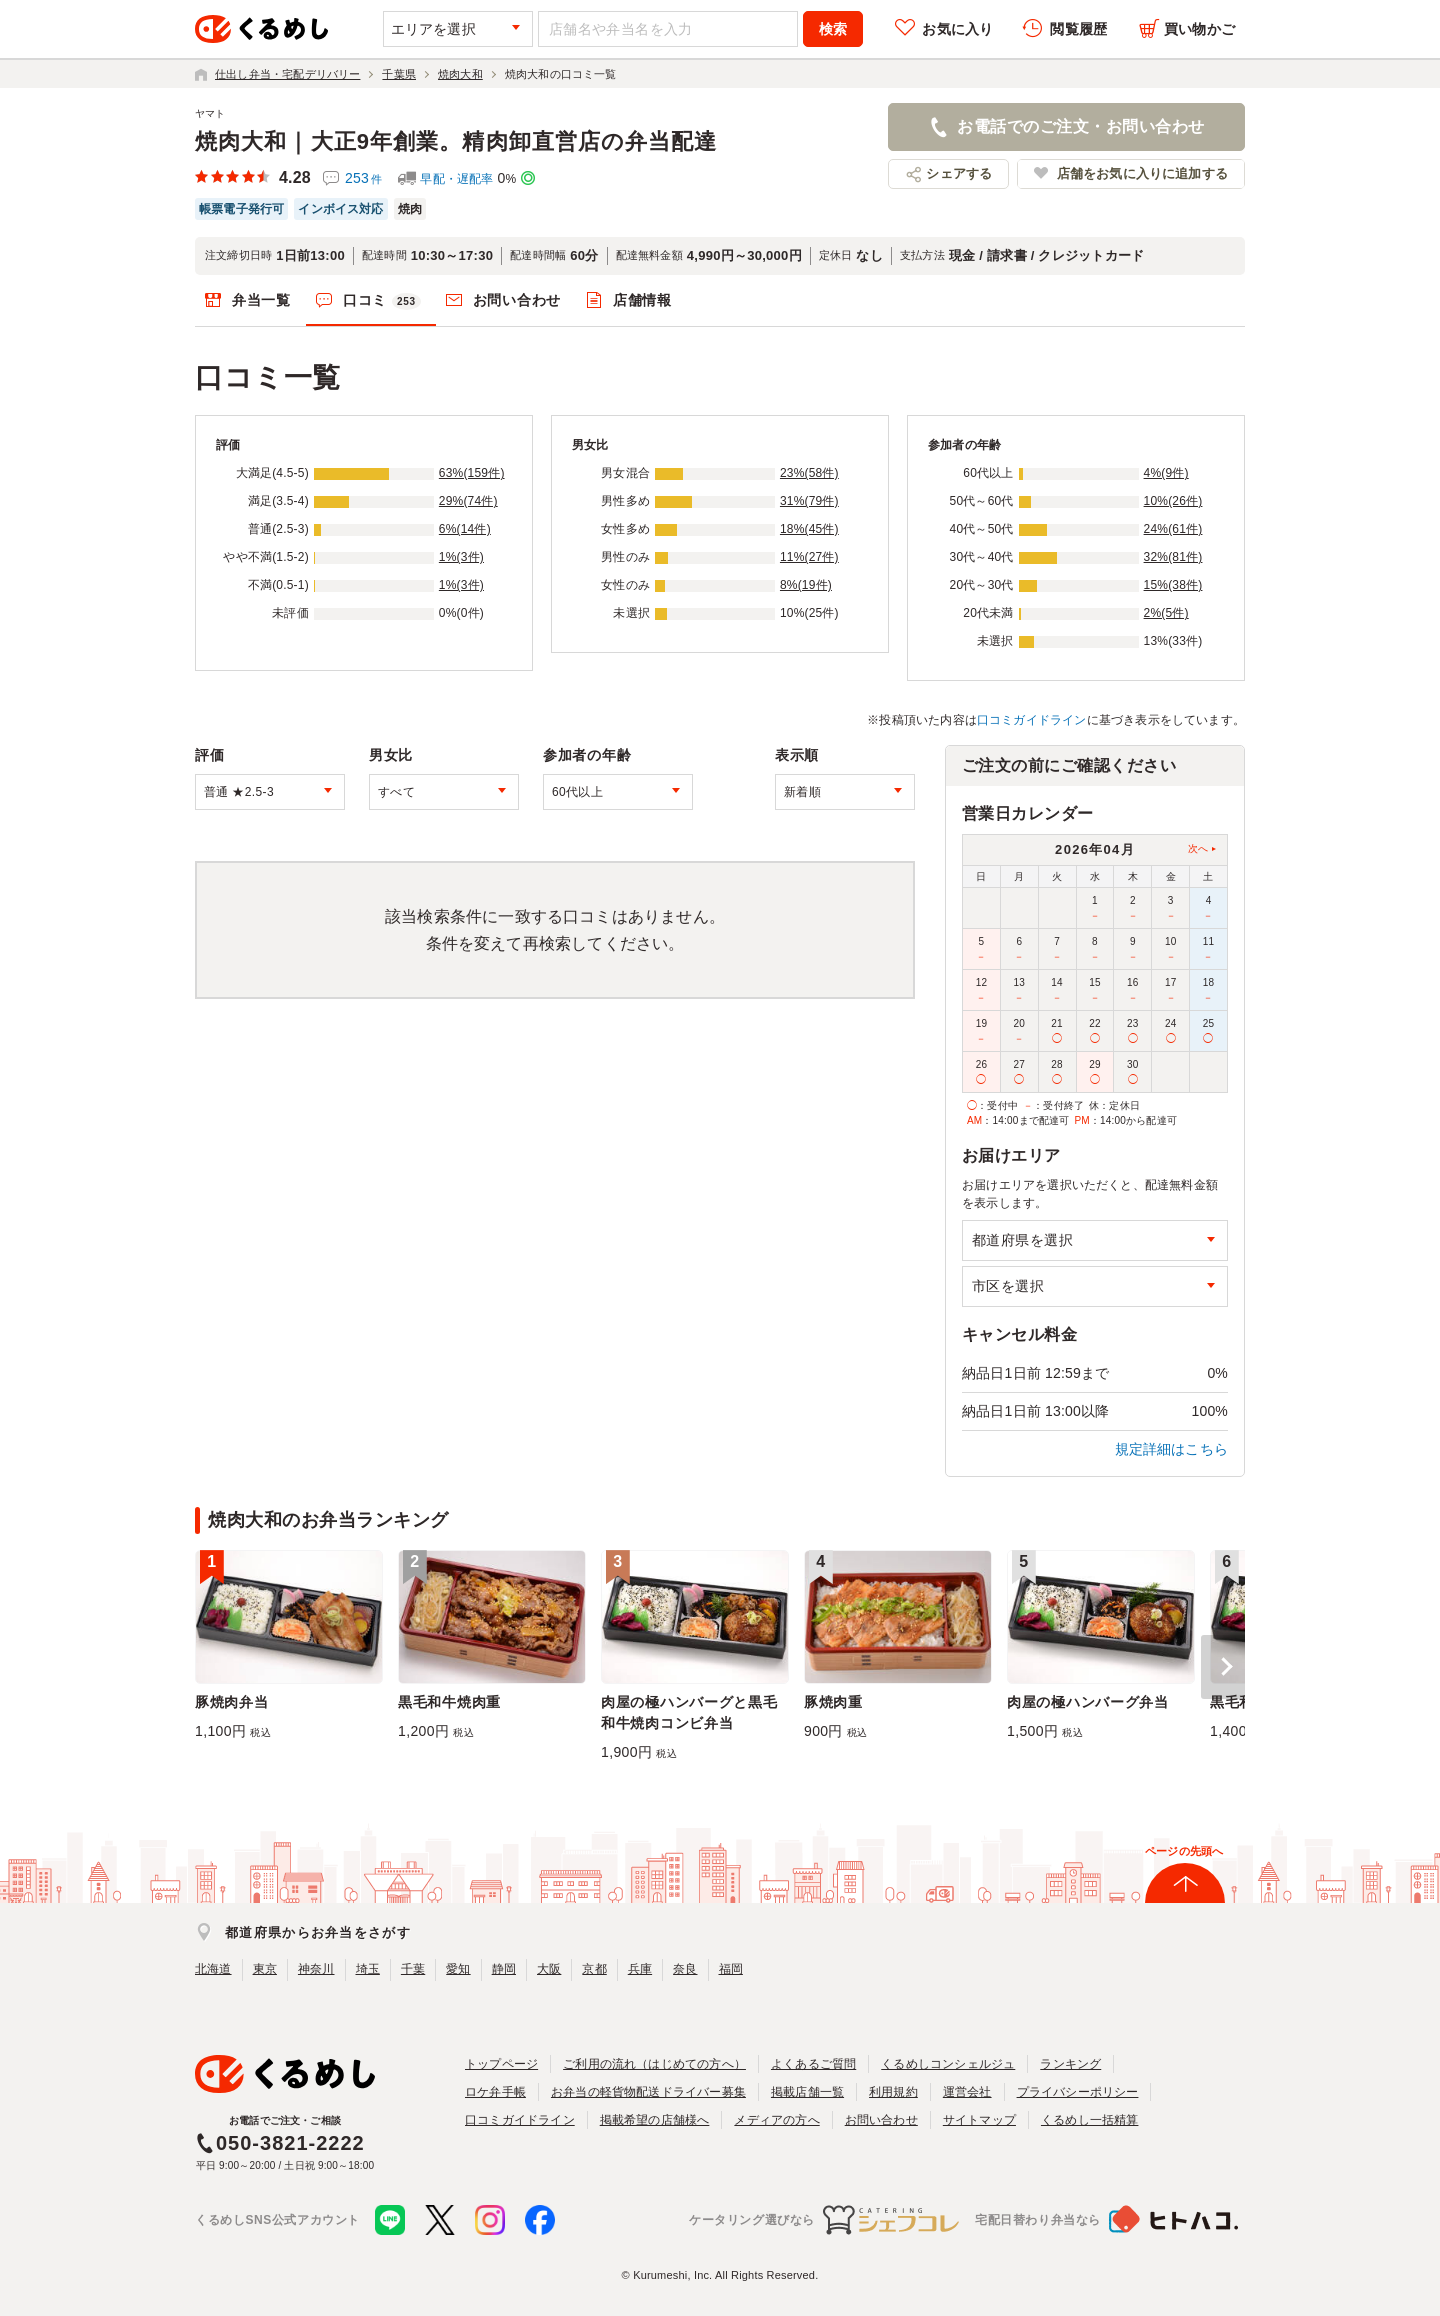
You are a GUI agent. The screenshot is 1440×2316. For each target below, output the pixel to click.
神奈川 (316, 1969)
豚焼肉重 (833, 1702)
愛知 (458, 1969)
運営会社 (967, 2092)
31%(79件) (809, 501)
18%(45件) (809, 529)
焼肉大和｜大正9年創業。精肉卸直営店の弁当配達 (456, 141)
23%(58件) (809, 473)
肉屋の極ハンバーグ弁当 (1088, 1702)
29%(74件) (468, 501)
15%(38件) (1173, 585)
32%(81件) (1173, 557)
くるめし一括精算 (1090, 2120)
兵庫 (640, 1969)
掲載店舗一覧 (807, 2092)
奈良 (685, 1969)
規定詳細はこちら (1172, 1449)
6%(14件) (465, 529)
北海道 (213, 1969)
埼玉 (368, 1969)
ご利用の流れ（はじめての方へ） (654, 2064)
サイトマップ (979, 2120)
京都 (594, 1969)
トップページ (501, 2064)
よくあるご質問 (813, 2064)
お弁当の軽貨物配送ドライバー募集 (648, 2092)
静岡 (504, 1969)
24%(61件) (1173, 529)
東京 (265, 1969)
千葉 (413, 1969)
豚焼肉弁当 (232, 1702)
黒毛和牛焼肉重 (449, 1702)
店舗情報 (642, 300)
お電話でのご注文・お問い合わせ (1080, 126)
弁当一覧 (261, 300)
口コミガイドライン (1032, 720)
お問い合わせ (517, 300)
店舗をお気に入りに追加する (1142, 173)
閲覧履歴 (1078, 29)
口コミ (382, 301)
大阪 (549, 1969)
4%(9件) (1166, 473)
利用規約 (893, 2092)
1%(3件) (461, 557)
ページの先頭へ (1184, 1851)
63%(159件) (472, 473)
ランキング (1070, 2064)
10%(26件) (1173, 501)
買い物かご (1199, 29)
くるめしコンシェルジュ (948, 2064)
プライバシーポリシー (1078, 2092)
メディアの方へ (776, 2120)
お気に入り (957, 29)
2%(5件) (1166, 613)
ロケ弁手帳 (495, 2092)
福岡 (731, 1969)
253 (363, 178)
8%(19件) (806, 585)
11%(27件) (809, 557)
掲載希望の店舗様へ (655, 2120)
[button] (1223, 1667)
